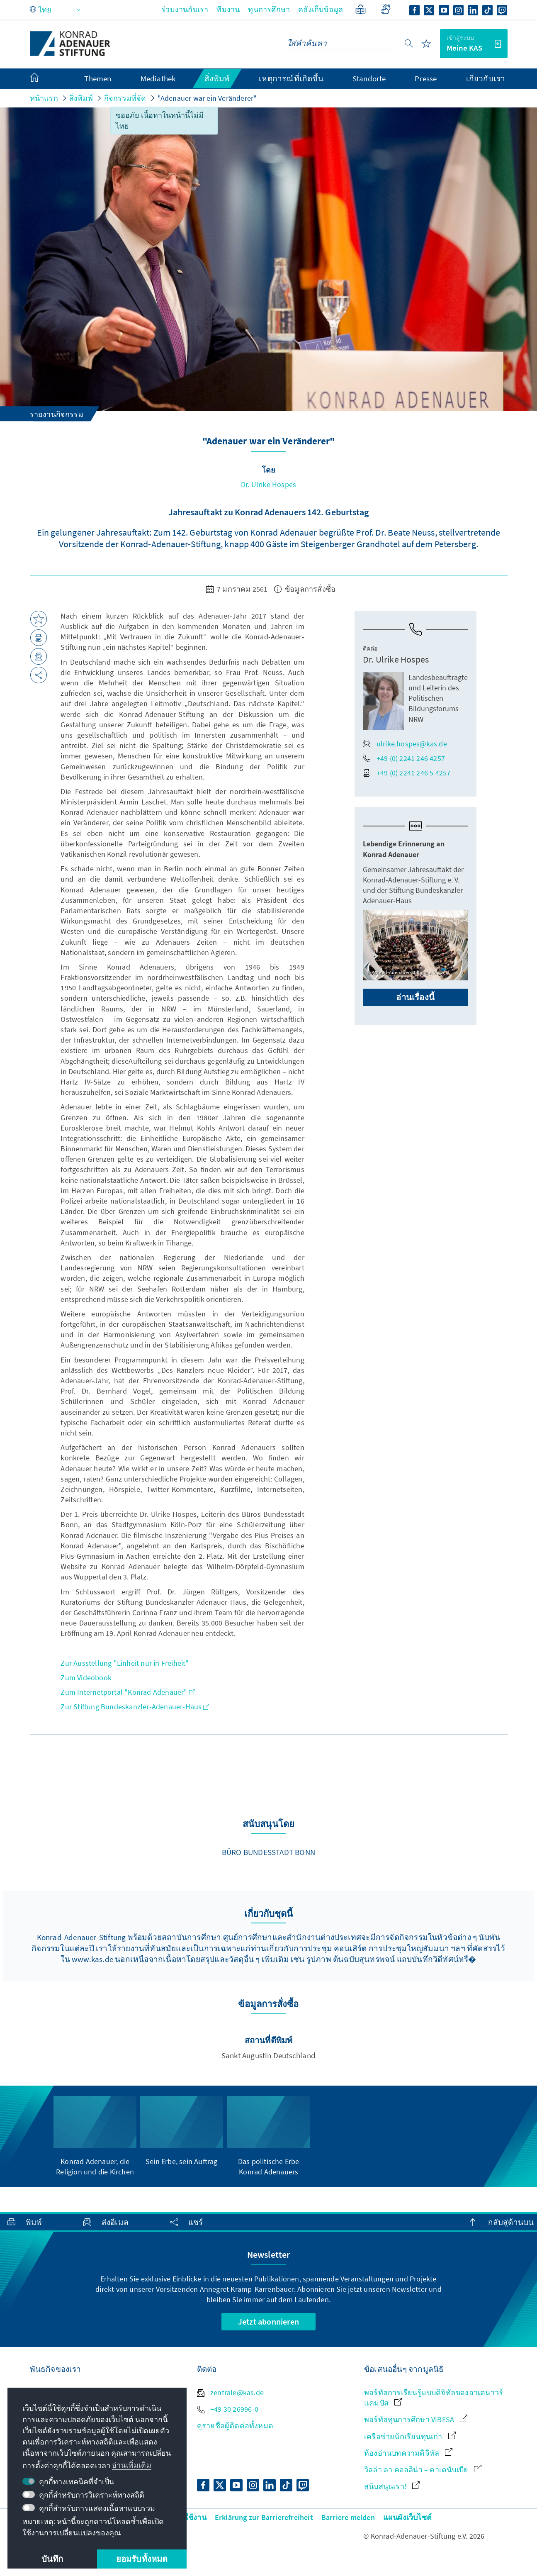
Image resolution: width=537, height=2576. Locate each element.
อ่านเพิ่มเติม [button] (131, 2465)
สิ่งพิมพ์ (81, 98)
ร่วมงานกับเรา (184, 9)
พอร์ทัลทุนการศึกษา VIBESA (415, 2419)
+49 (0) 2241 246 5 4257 (407, 772)
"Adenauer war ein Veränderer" (207, 98)
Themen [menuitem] (97, 78)
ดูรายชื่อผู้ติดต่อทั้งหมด (235, 2425)
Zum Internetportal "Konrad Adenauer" (127, 1692)
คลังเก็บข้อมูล (320, 9)
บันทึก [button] (52, 2559)
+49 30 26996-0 (227, 2409)
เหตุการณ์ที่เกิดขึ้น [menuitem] (291, 78)
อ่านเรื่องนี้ (415, 997)
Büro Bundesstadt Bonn (268, 1852)
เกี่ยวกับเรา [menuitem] (485, 78)
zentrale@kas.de (230, 2392)
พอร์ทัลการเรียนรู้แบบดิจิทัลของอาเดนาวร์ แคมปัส (433, 2398)
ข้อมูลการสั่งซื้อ (304, 589)
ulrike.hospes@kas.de (405, 743)
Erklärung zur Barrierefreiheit (264, 2517)
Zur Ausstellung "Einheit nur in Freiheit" (125, 1663)
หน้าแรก (44, 98)
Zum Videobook (86, 1677)
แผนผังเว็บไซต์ (407, 2517)
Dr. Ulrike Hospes (268, 484)
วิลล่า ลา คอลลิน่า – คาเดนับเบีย (422, 2469)
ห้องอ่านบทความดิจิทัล (408, 2453)
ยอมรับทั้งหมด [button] (142, 2559)
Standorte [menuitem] (369, 78)
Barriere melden (348, 2517)
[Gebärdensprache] (385, 9)
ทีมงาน (228, 9)
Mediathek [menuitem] (158, 78)
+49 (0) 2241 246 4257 (404, 758)
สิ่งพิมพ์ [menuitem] (217, 78)
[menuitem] (43, 79)
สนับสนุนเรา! (392, 2486)
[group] (94, 2131)
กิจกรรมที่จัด (125, 98)
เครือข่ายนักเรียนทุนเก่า (410, 2436)
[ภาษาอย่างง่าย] (360, 9)
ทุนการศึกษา (269, 9)
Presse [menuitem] (426, 78)
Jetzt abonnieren (268, 2321)
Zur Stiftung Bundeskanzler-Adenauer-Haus (135, 1706)
